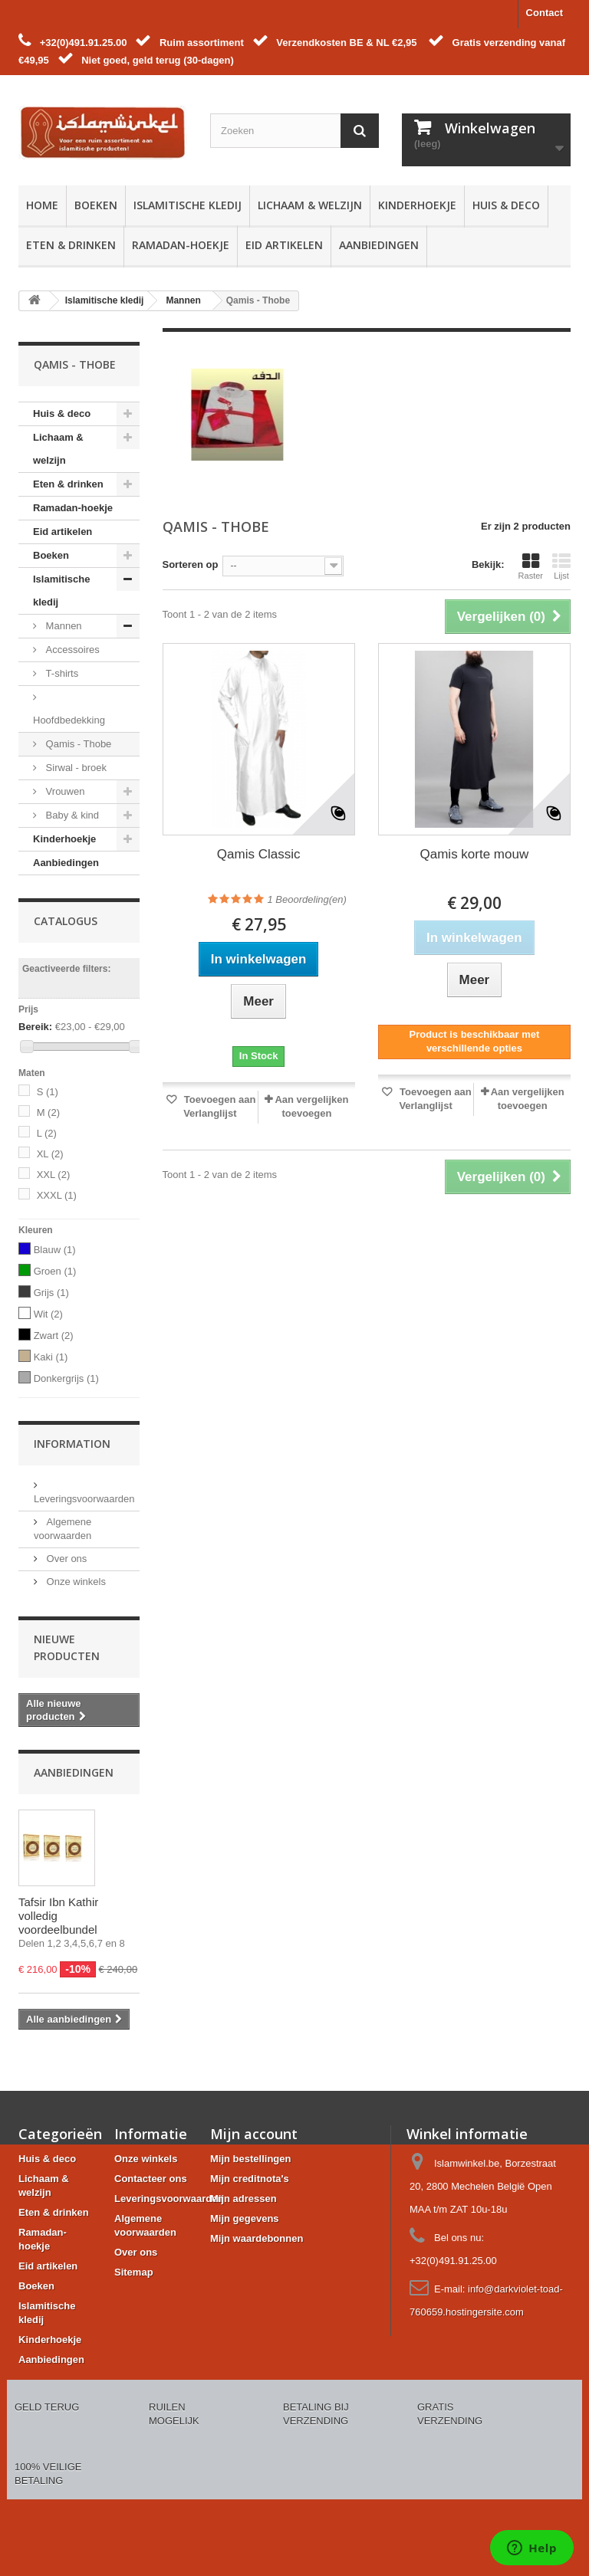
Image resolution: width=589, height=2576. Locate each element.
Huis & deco (506, 205)
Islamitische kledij (187, 205)
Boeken (95, 205)
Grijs (51, 1292)
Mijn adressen (243, 2198)
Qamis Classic (259, 854)
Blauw (55, 1249)
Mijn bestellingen (250, 2158)
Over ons (65, 1558)
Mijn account (254, 2134)
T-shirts (60, 673)
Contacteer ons (150, 2178)
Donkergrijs (66, 1378)
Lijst (561, 566)
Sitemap (133, 2272)
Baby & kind (71, 815)
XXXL (57, 1195)
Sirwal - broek (75, 767)
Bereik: (35, 1026)
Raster (530, 566)
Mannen (62, 626)
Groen (55, 1271)
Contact (544, 12)
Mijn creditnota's (249, 2178)
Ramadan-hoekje (180, 245)
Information (72, 1443)
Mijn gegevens (244, 2218)
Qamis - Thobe (77, 744)
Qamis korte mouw (474, 854)
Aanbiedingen (379, 245)
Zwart (54, 1335)
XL (50, 1154)
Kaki (51, 1357)
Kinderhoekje (417, 205)
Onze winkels (75, 1581)
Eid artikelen (284, 245)
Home (42, 205)
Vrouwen (63, 791)
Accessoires (71, 649)
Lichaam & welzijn (310, 205)
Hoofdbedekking (69, 720)
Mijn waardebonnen (256, 2238)
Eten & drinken (71, 245)
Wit (48, 1314)
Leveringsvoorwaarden (168, 2198)
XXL (54, 1174)
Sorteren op (191, 564)
